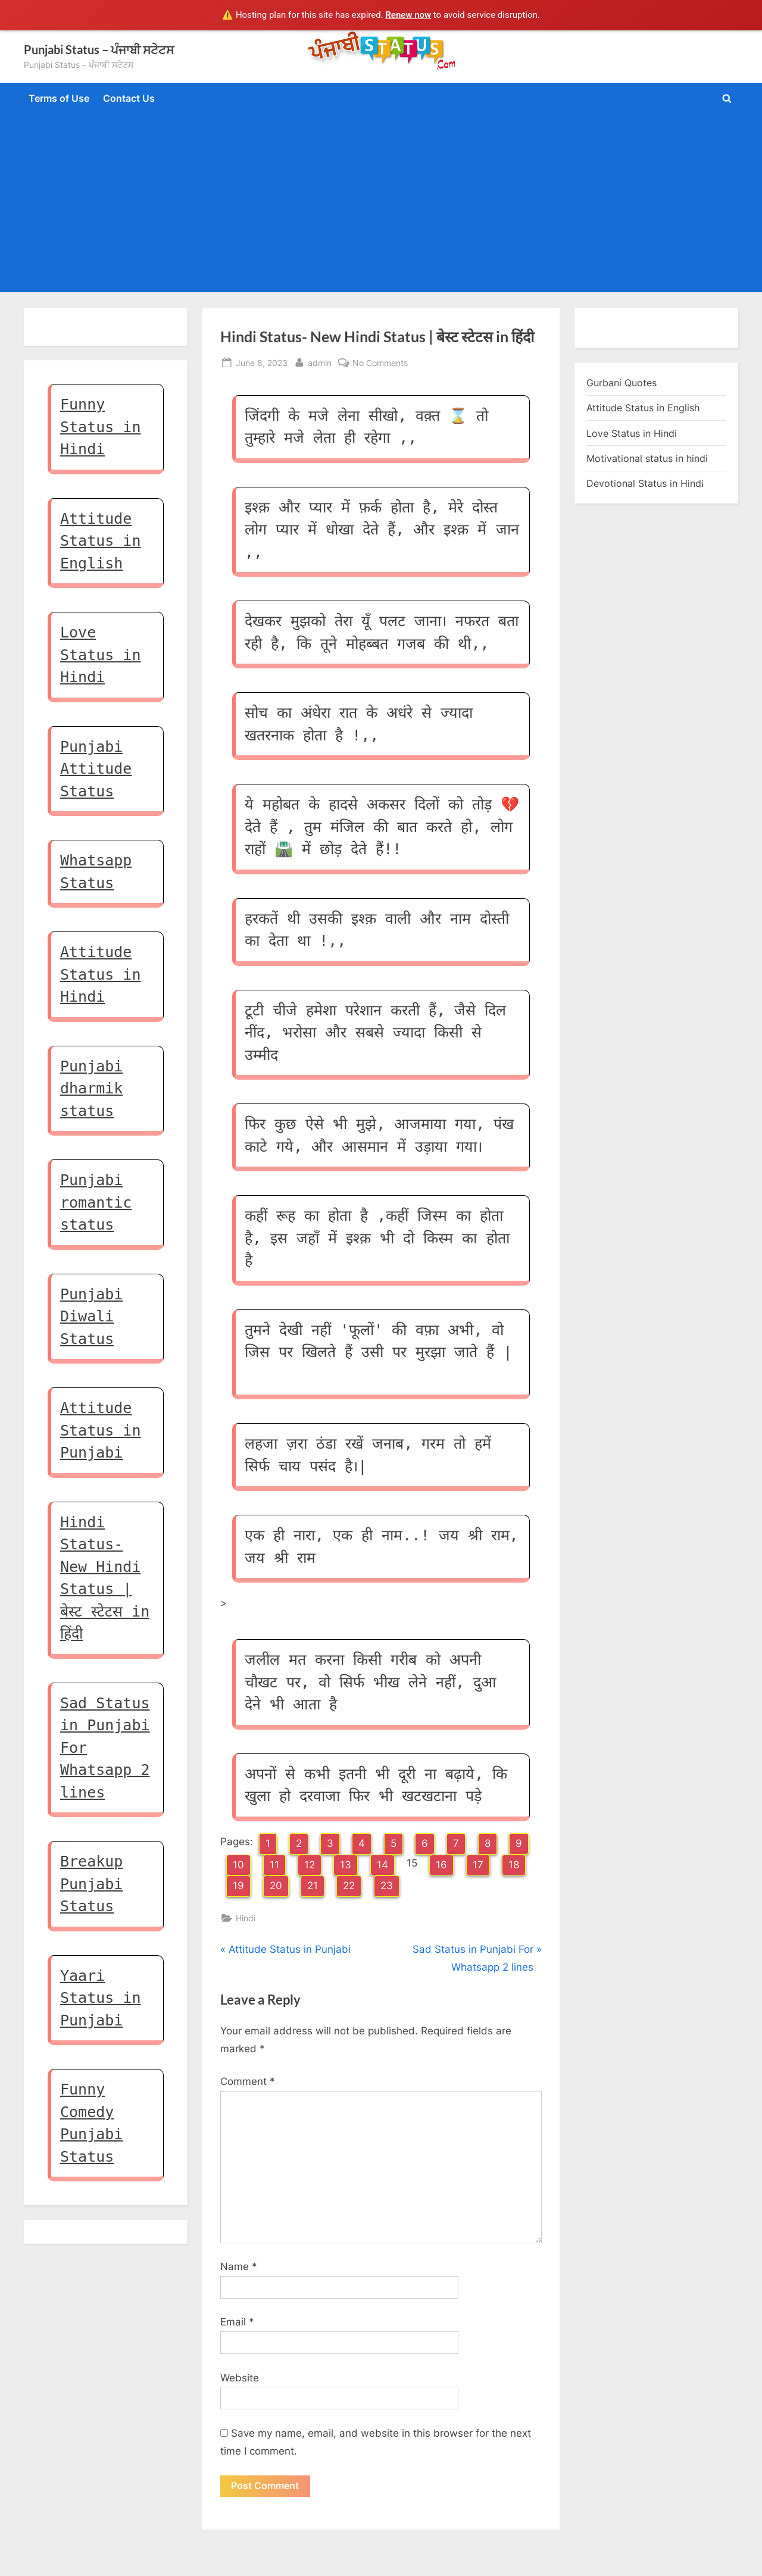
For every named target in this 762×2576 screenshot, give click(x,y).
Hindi (245, 1918)
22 (349, 1886)
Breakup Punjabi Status (91, 1884)
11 (274, 1865)
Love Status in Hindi (100, 655)
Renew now (408, 15)
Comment (247, 2081)
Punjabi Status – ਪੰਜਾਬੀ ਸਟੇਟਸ (99, 49)
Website (239, 2378)
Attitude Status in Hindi (100, 974)
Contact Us (129, 98)
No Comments (380, 362)
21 (312, 1886)
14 (382, 1865)
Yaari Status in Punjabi (100, 1998)
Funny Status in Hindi (100, 427)
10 (238, 1865)
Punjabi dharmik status (91, 1089)
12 (309, 1865)
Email (237, 2322)
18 (513, 1865)
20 (276, 1886)
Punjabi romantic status (96, 1202)
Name (238, 2266)
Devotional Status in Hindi (645, 483)
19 (238, 1886)
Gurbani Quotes (621, 383)
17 (478, 1865)
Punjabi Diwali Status (91, 1317)
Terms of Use (59, 98)
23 (386, 1886)
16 (441, 1865)
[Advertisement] (381, 200)
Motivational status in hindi (647, 458)
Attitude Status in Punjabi (100, 1430)
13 (345, 1865)
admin (320, 361)
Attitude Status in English (100, 541)
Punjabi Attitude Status (96, 769)
